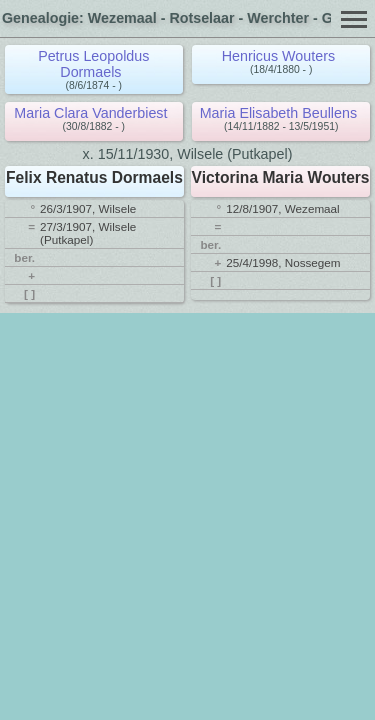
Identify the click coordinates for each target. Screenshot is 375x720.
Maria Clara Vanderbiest (90, 113)
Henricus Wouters (278, 56)
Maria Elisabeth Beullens (278, 113)
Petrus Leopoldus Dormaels (93, 64)
